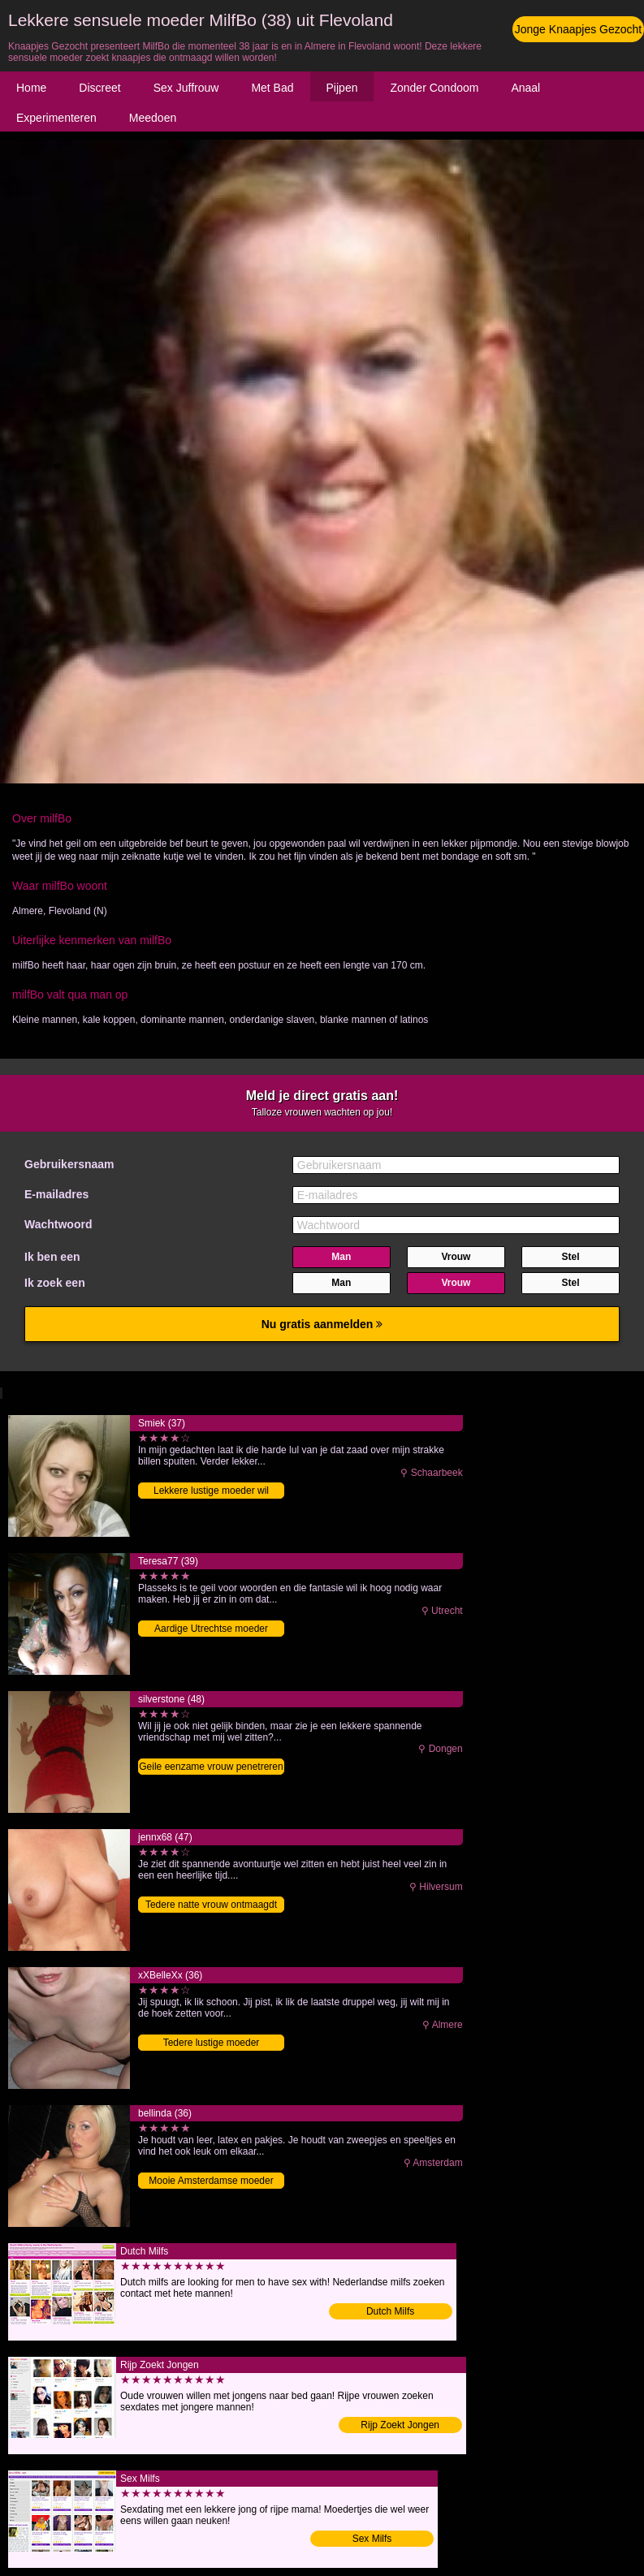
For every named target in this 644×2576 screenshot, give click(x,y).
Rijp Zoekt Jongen (400, 2425)
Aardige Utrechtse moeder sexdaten (211, 1630)
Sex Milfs (372, 2538)
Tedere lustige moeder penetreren (211, 2044)
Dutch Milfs (390, 2311)
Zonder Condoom (434, 87)
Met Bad (272, 87)
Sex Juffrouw (186, 87)
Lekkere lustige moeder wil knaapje (211, 1492)
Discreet (99, 87)
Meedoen (152, 117)
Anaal (525, 87)
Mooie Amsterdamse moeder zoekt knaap (211, 2182)
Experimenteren (56, 117)
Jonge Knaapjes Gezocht (578, 29)
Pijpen (342, 87)
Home (31, 87)
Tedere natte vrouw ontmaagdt (211, 1904)
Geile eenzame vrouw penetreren (211, 1766)
